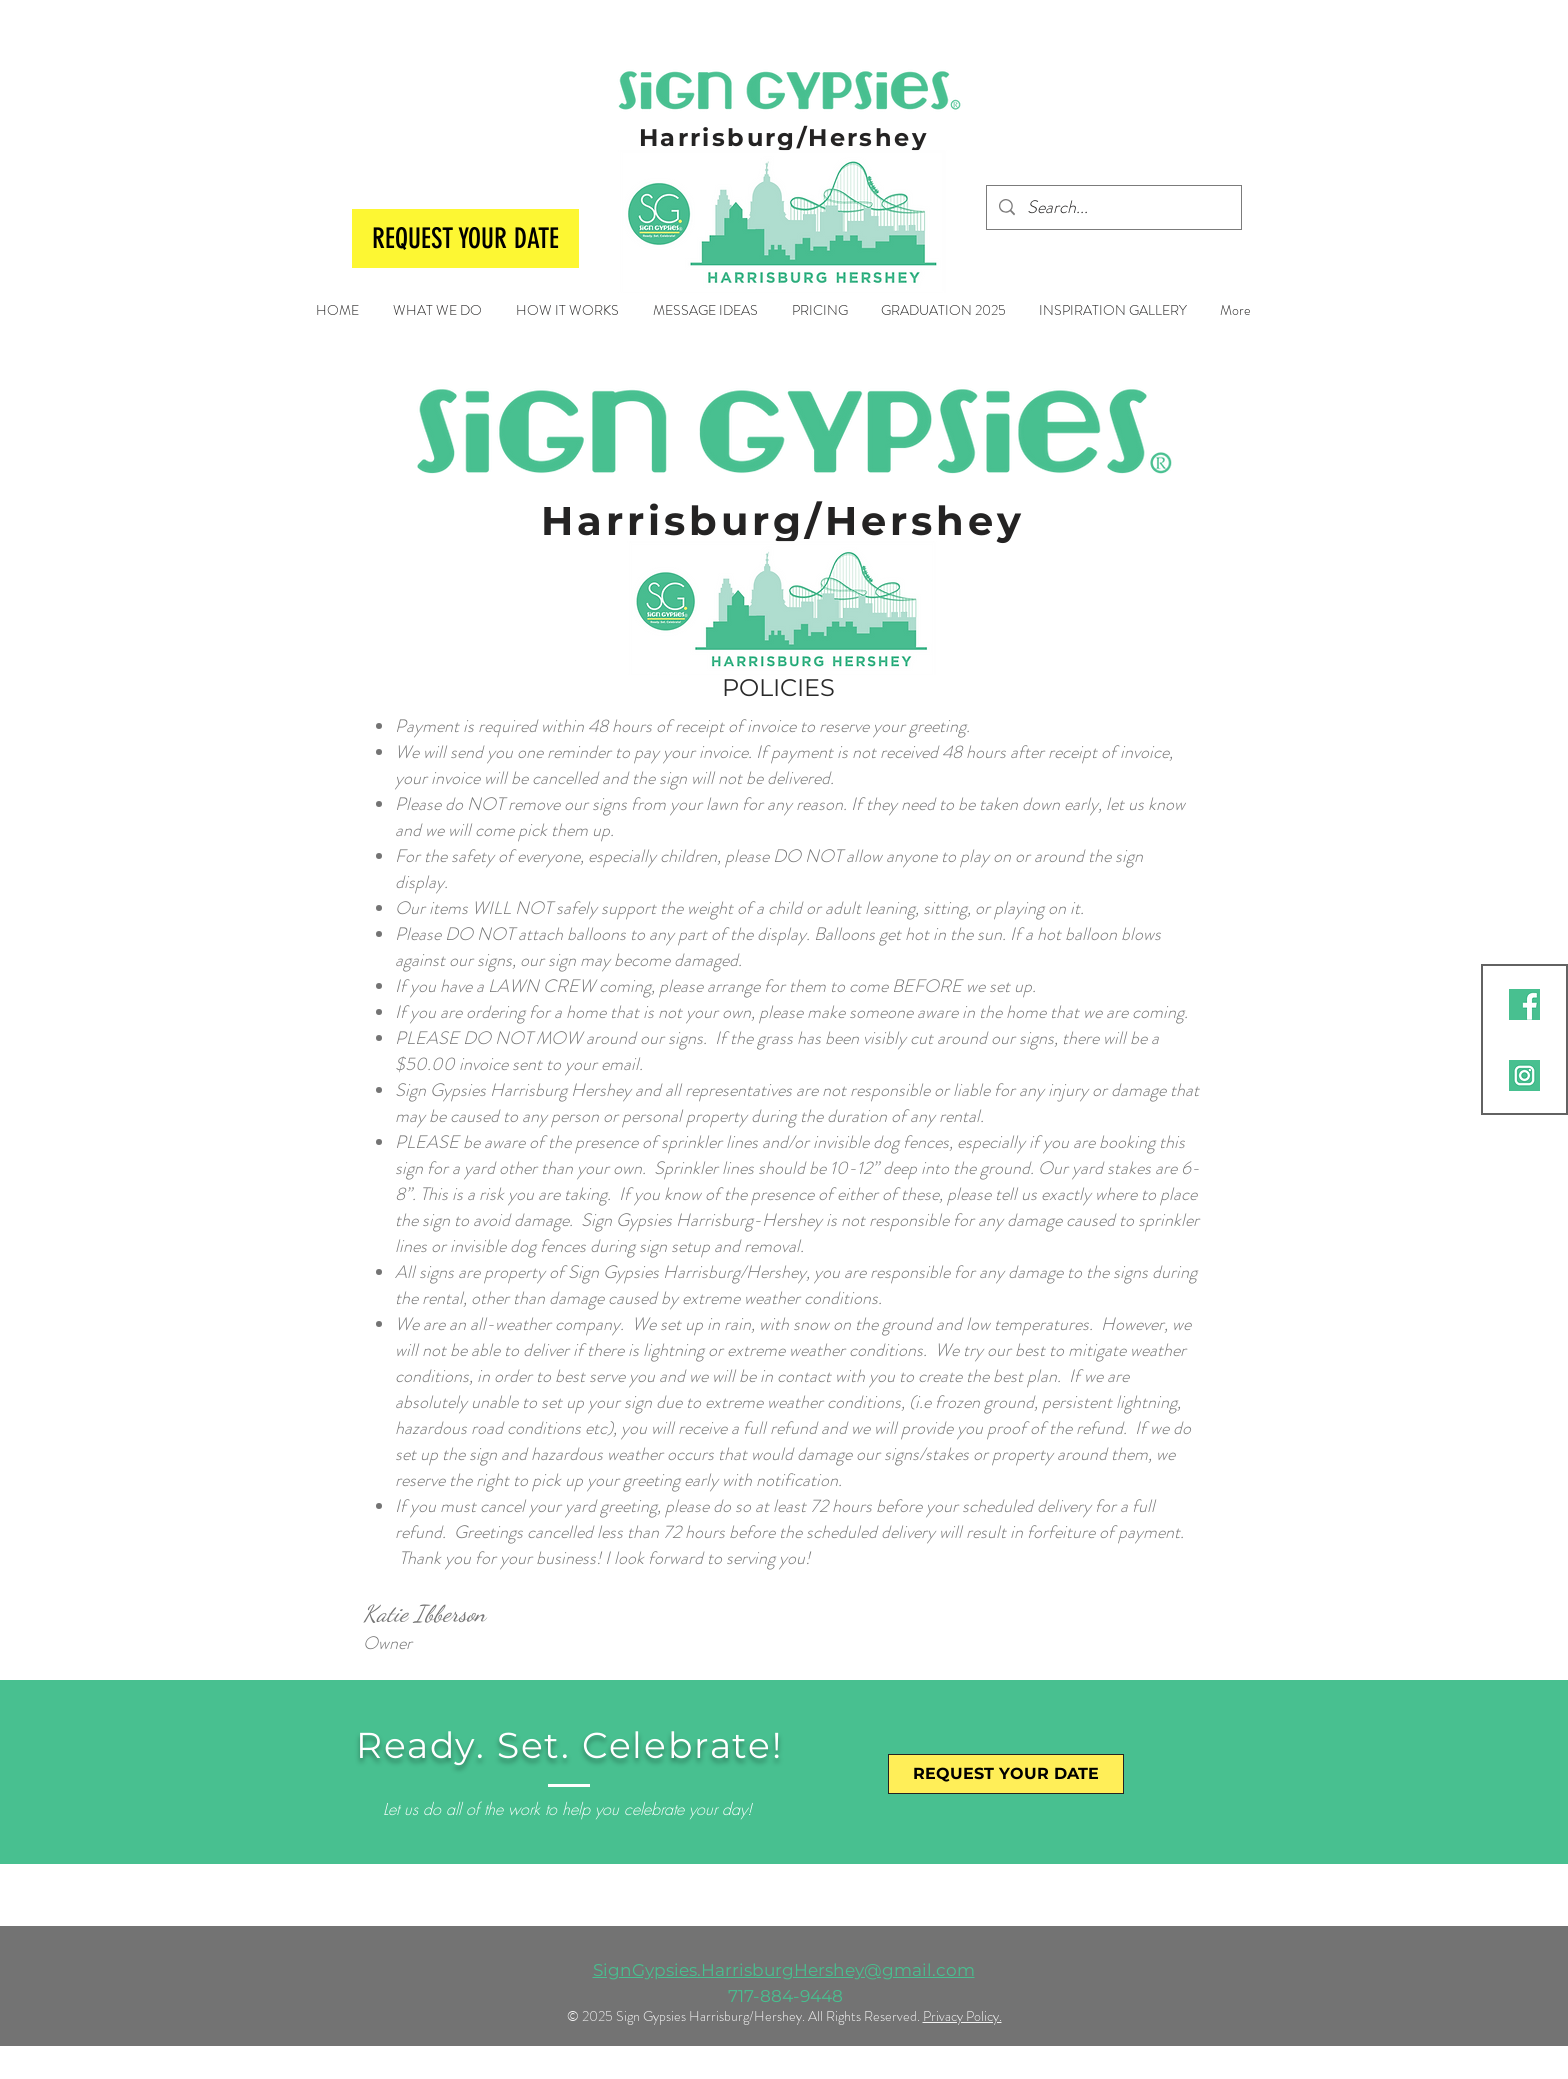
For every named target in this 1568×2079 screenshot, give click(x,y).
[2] (1524, 1004)
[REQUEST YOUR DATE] (465, 238)
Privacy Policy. (962, 2016)
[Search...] (1113, 207)
